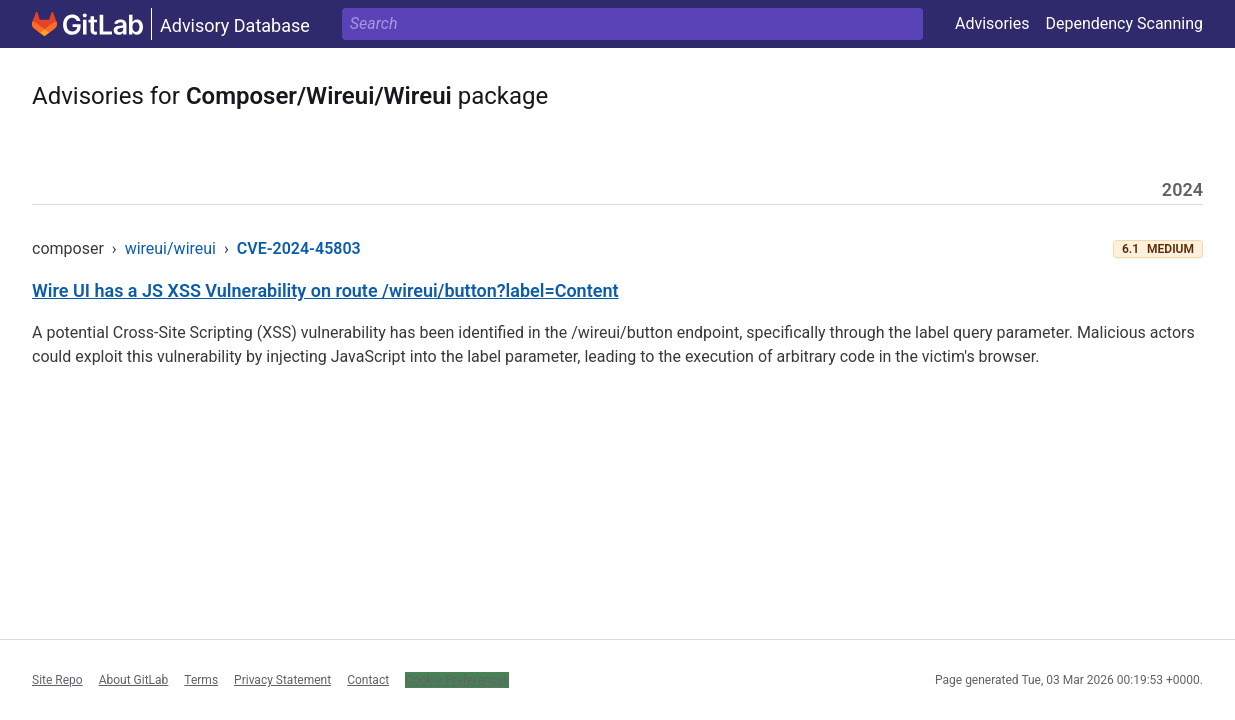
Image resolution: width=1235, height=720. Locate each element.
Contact (368, 680)
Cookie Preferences (457, 680)
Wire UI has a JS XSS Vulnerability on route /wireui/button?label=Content (325, 290)
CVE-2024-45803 (299, 248)
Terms (201, 680)
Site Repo (57, 680)
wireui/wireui (170, 248)
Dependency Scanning (1124, 23)
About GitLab (134, 680)
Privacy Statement (282, 680)
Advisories (992, 23)
